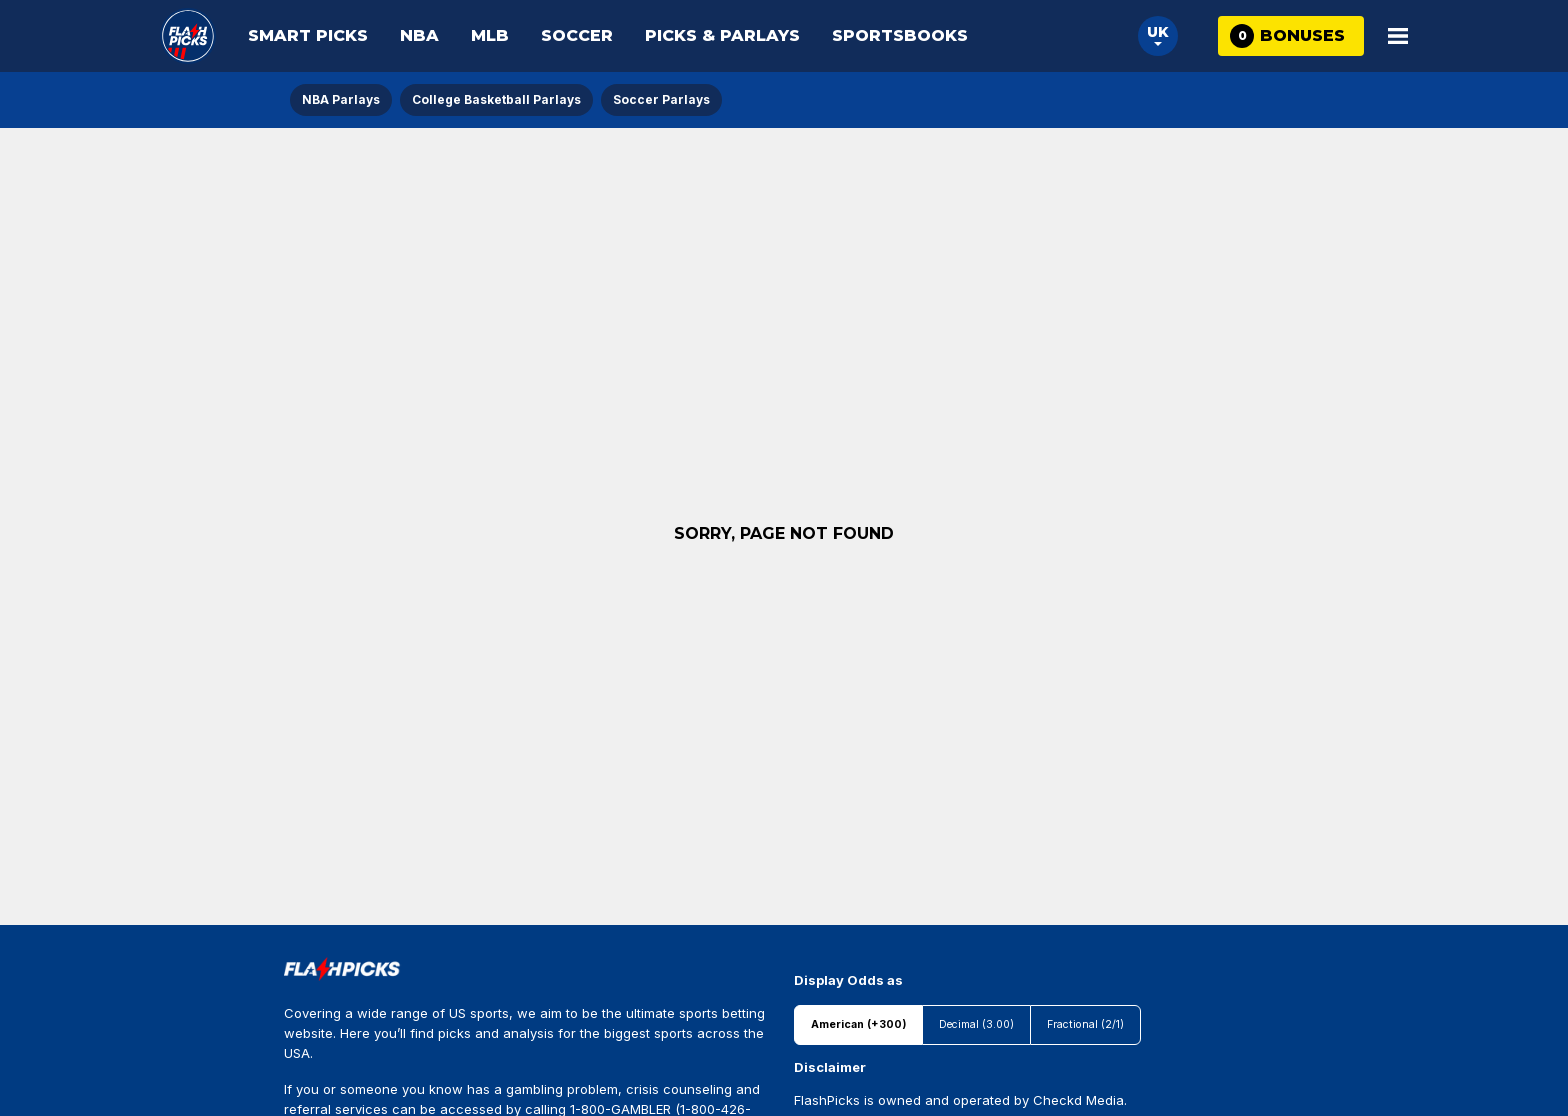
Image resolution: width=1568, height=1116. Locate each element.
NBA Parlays (341, 99)
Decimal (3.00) (976, 1024)
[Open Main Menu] (1398, 36)
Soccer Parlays (661, 99)
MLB (490, 35)
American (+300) (858, 1024)
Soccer (577, 35)
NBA (419, 35)
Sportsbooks (900, 35)
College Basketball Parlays (496, 99)
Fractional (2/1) (1085, 1024)
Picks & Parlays (722, 35)
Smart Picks (308, 35)
